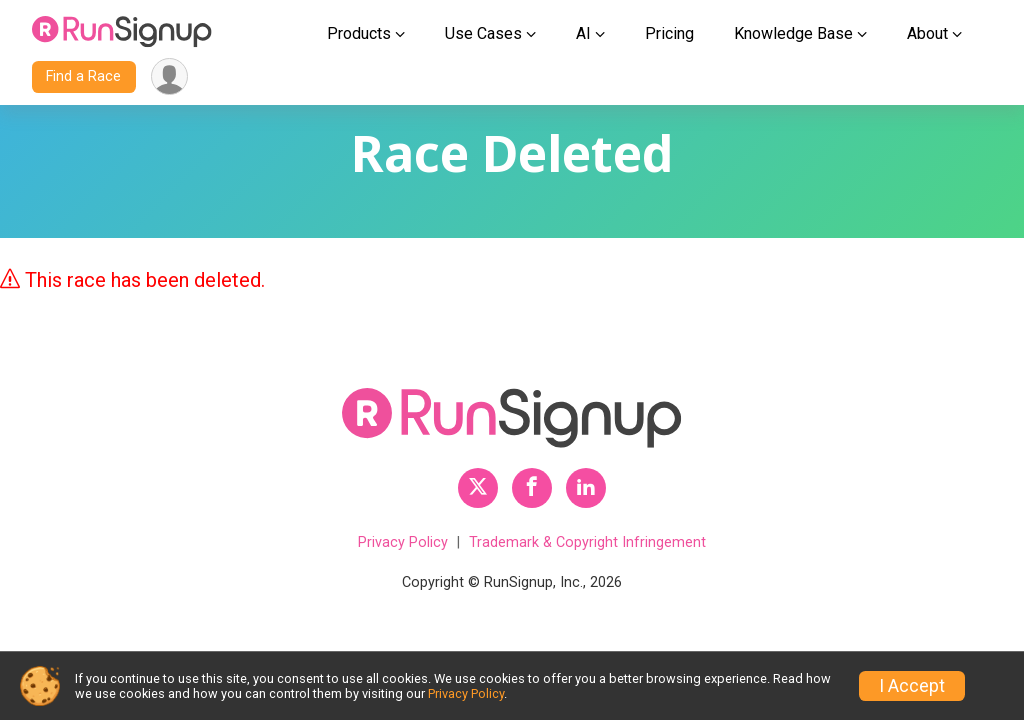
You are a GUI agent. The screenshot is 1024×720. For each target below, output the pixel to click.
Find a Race (83, 76)
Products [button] (359, 33)
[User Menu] (169, 76)
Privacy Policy (403, 542)
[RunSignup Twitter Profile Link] (478, 488)
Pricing (669, 33)
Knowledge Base (793, 33)
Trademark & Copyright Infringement (587, 542)
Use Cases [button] (483, 33)
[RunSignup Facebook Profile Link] (532, 488)
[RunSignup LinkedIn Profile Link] (586, 488)
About (927, 33)
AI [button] (583, 33)
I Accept (912, 686)
